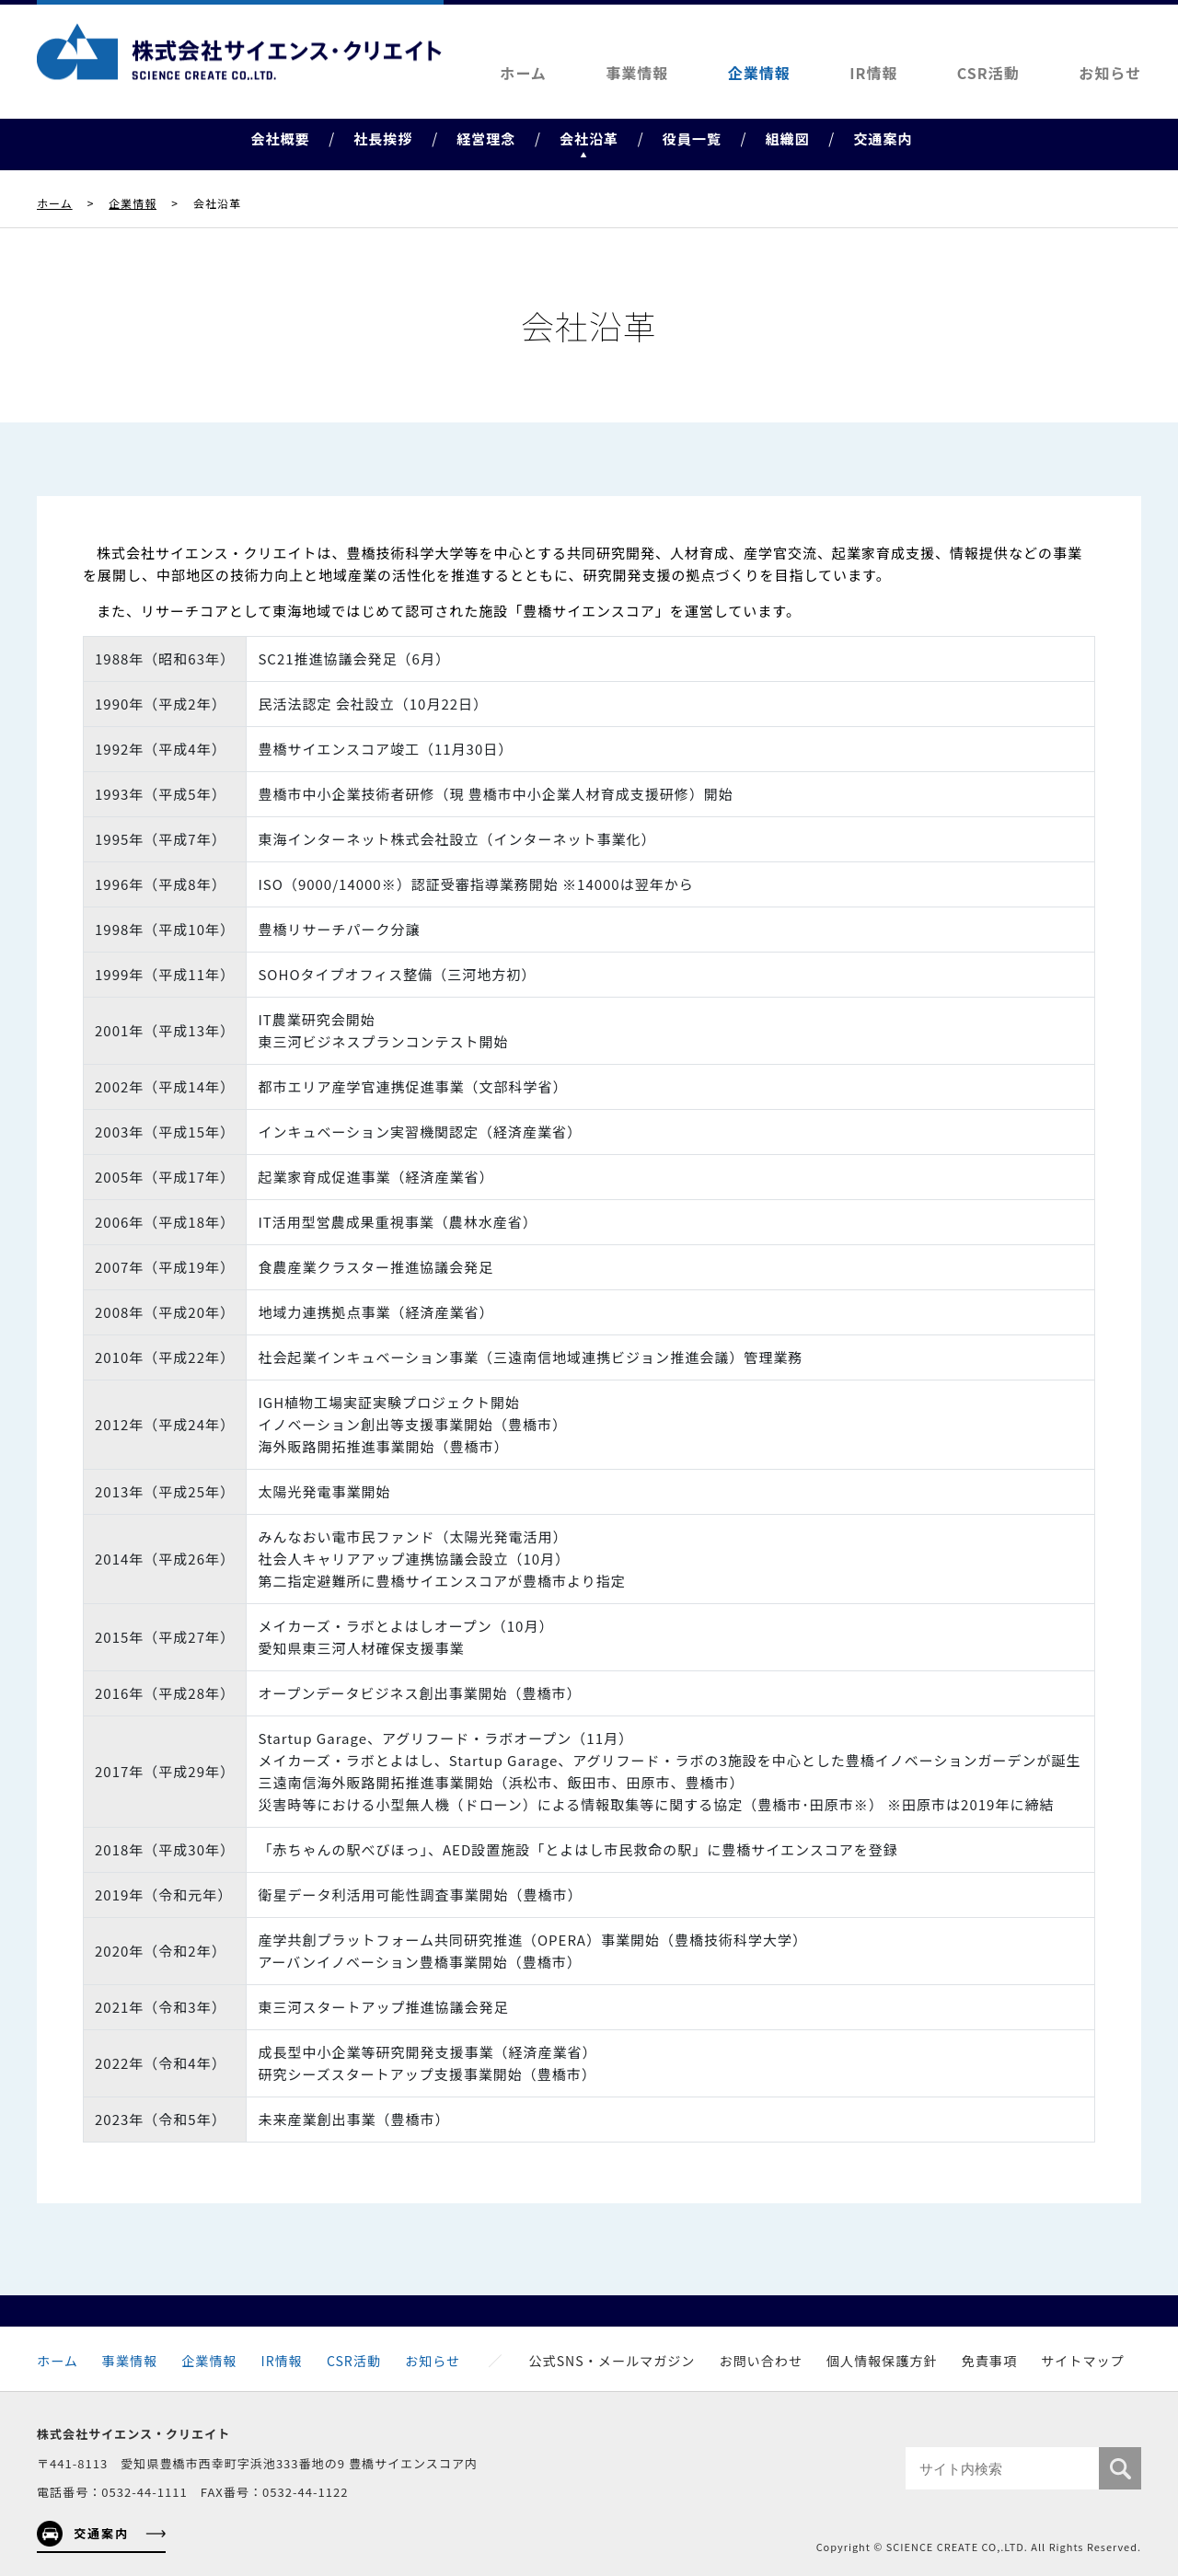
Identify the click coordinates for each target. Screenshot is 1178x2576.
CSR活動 (988, 73)
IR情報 (873, 73)
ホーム (523, 73)
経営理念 (485, 138)
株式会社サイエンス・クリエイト (239, 51)
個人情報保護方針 (882, 2360)
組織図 (788, 138)
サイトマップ (1083, 2360)
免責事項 (989, 2360)
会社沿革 (589, 138)
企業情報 (759, 73)
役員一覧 (692, 138)
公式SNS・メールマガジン (612, 2360)
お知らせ (1110, 73)
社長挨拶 (382, 138)
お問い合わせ (761, 2360)
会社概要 (279, 138)
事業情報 (637, 73)
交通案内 (882, 138)
